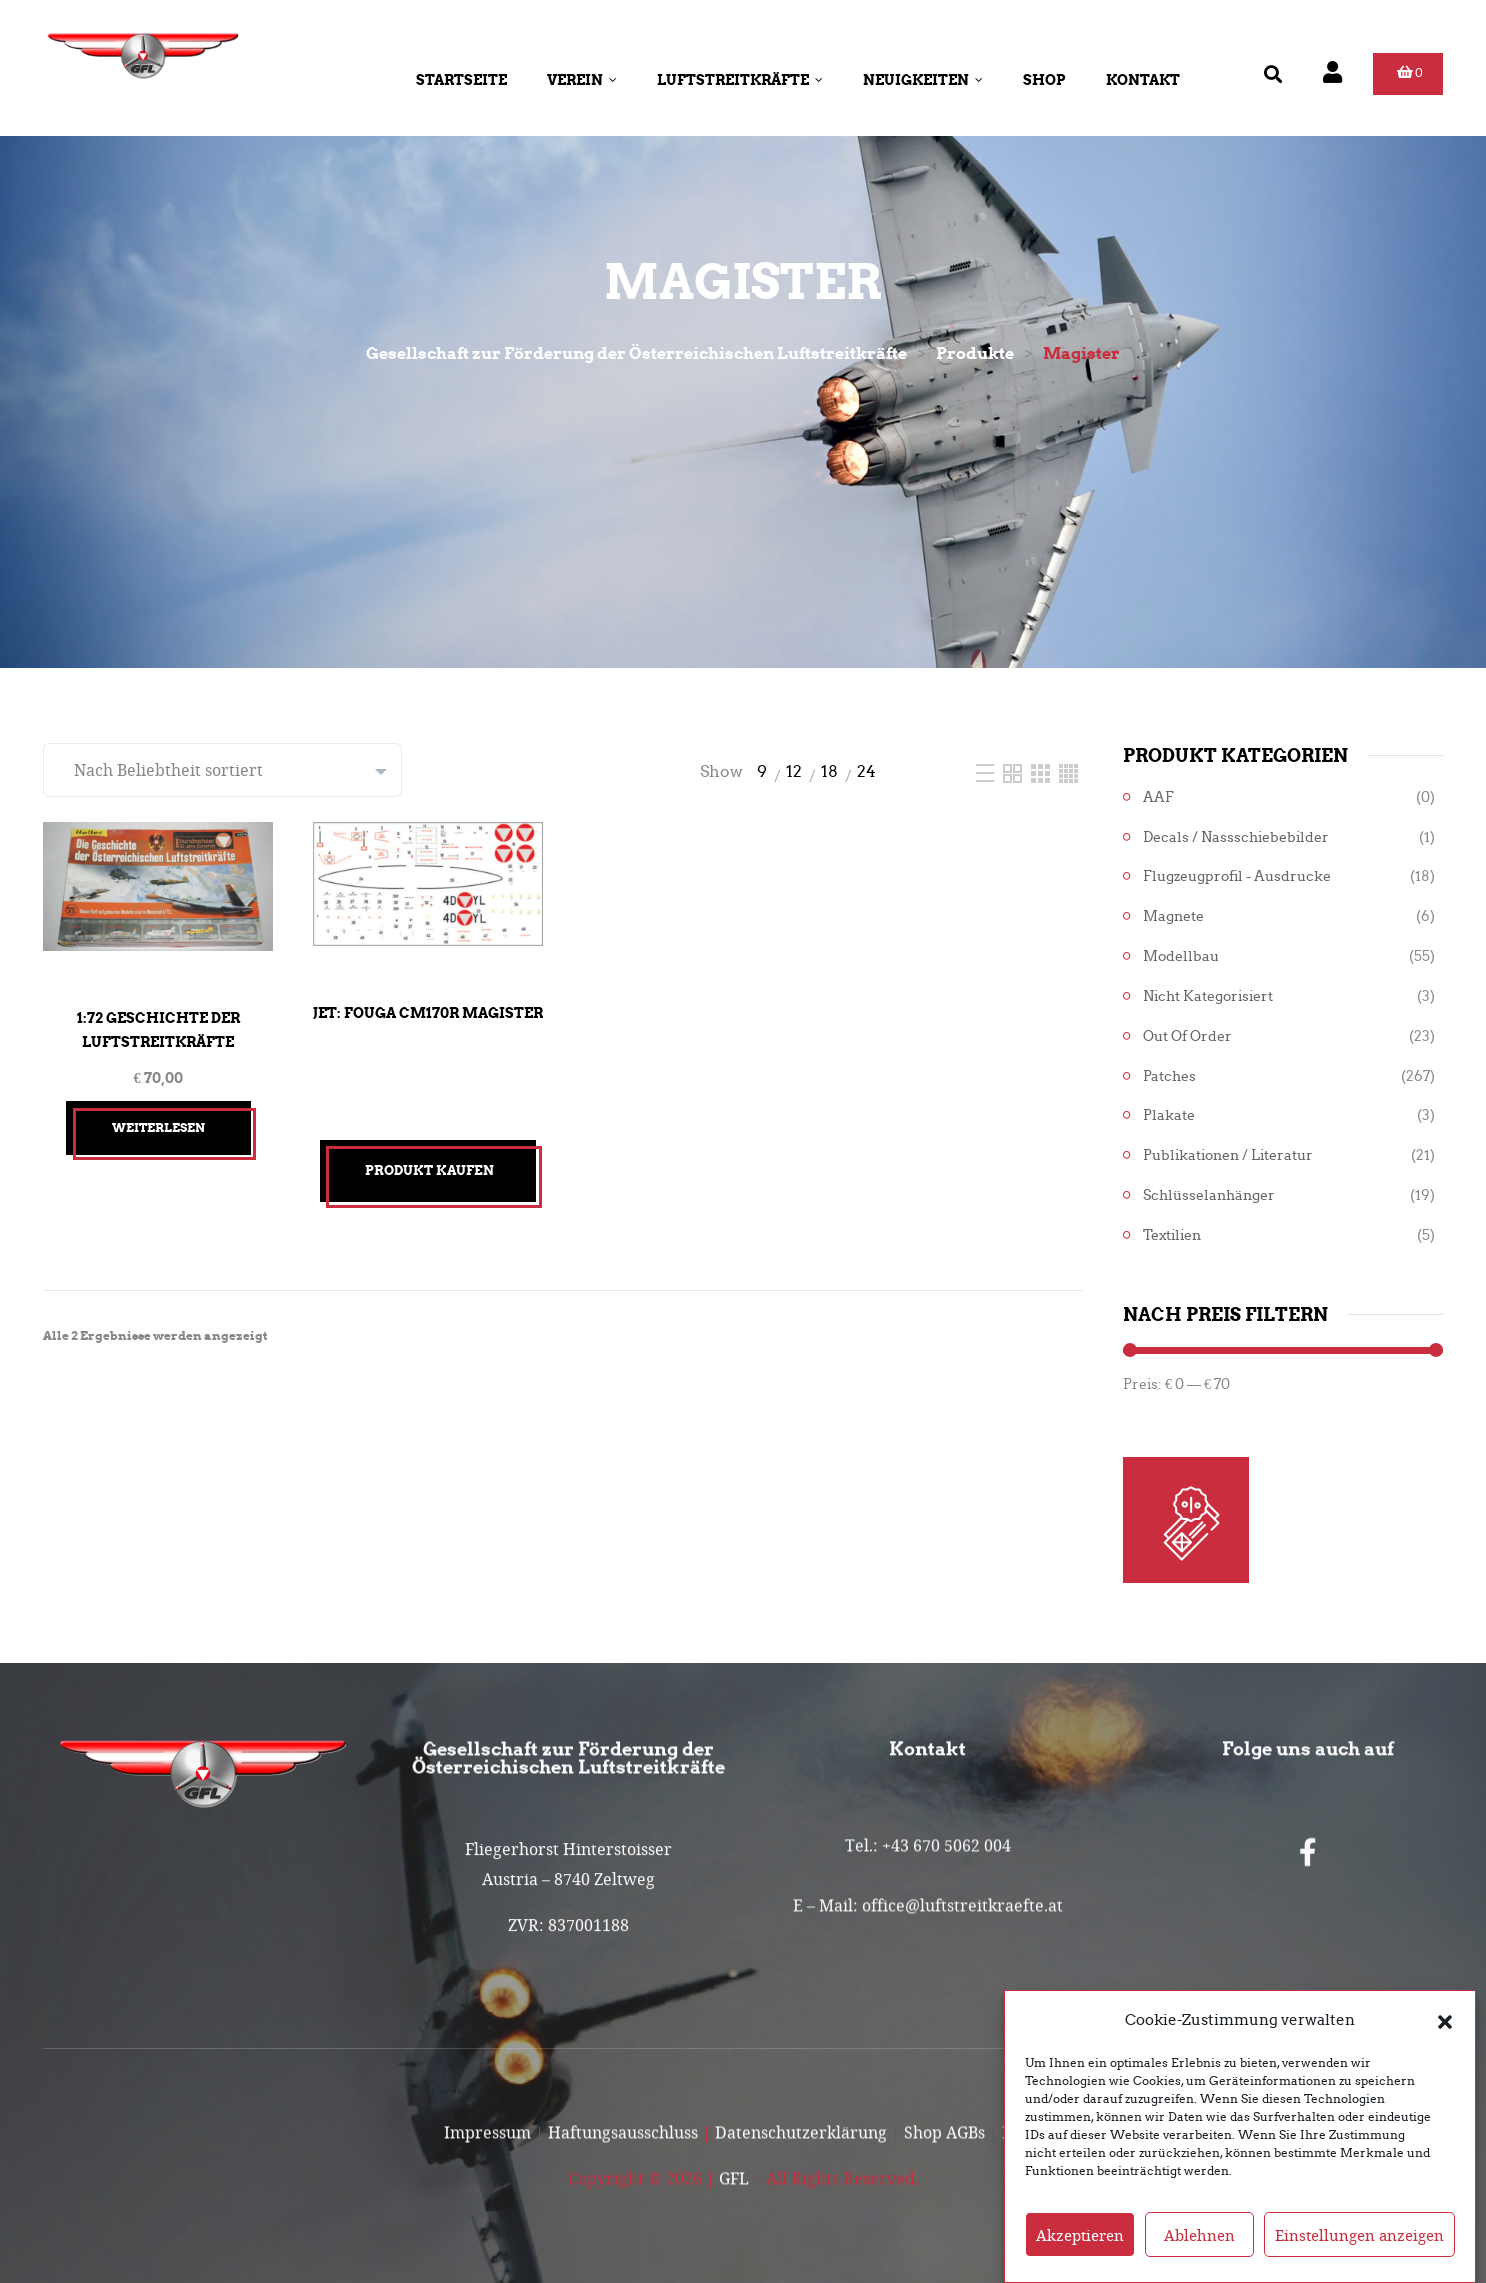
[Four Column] (1068, 771)
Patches (1169, 1076)
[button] (1445, 2035)
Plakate (1169, 1115)
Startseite (461, 80)
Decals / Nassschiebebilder (1236, 837)
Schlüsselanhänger (1209, 1195)
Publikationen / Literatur (1228, 1155)
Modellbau (1181, 956)
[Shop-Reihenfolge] (222, 770)
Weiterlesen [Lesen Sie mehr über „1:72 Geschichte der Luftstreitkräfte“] (158, 1127)
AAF (1158, 797)
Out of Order (1187, 1036)
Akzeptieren (1080, 2250)
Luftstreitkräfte (740, 80)
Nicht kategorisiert (1208, 996)
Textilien (1172, 1235)
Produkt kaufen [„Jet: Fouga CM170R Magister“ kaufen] (429, 1170)
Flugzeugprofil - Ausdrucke (1237, 876)
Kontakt (1143, 80)
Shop (1044, 80)
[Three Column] (1042, 771)
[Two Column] (1014, 771)
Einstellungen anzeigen (1359, 2250)
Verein (582, 80)
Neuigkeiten (923, 80)
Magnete (1173, 916)
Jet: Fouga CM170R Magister (428, 1013)
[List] (987, 771)
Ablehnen (1199, 2250)
